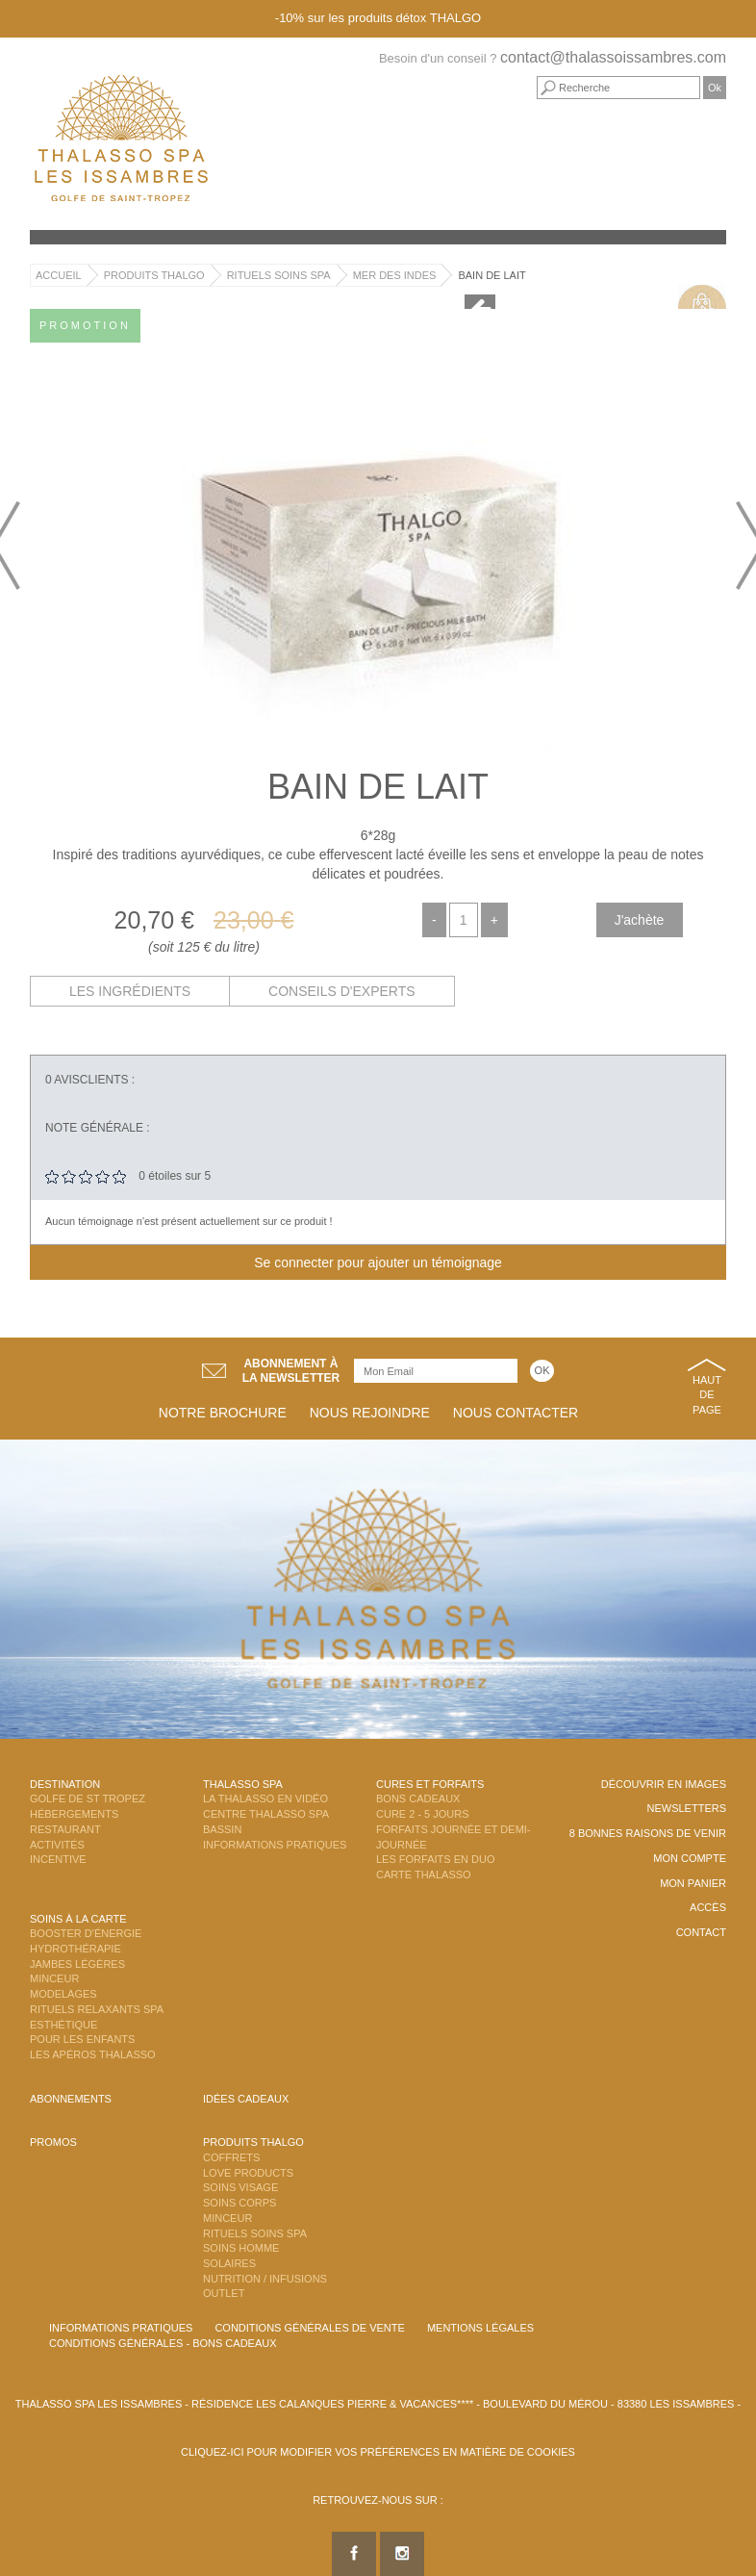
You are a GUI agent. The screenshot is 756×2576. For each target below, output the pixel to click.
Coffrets (231, 2157)
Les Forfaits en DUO (435, 1859)
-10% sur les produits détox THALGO (378, 18)
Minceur (54, 1978)
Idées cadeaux (246, 2098)
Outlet (223, 2293)
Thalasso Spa (243, 1784)
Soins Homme (241, 2248)
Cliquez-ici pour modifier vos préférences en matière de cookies (378, 2452)
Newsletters (686, 1808)
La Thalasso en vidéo (265, 1798)
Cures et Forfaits (430, 1784)
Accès (708, 1907)
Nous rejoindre (370, 1412)
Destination (65, 1784)
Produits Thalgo (154, 275)
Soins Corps (239, 2202)
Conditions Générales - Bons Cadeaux (163, 2343)
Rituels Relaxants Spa (97, 2009)
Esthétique (63, 2024)
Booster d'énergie (85, 1933)
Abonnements (71, 2098)
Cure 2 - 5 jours (422, 1814)
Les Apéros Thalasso (93, 2054)
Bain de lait (491, 275)
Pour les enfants (82, 2039)
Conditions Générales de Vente (309, 2328)
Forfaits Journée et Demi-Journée (453, 1837)
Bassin (222, 1829)
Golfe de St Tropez (87, 1798)
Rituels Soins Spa (279, 275)
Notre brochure (223, 1412)
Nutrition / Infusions (265, 2278)
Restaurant (65, 1829)
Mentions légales (480, 2328)
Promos (53, 2142)
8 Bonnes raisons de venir (647, 1833)
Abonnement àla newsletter (291, 1371)
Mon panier (693, 1883)
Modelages (63, 1994)
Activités (57, 1844)
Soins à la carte (78, 1919)
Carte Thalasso (423, 1874)
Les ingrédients (129, 991)
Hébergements (74, 1814)
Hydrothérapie (75, 1948)
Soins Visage (240, 2187)
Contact (701, 1932)
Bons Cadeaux (418, 1798)
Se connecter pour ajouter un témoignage (378, 1262)
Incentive (58, 1859)
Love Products (248, 2173)
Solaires (229, 2263)
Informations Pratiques (274, 1844)
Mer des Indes (395, 275)
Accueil (59, 275)
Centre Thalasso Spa (266, 1814)
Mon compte (689, 1858)
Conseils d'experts (342, 991)
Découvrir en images (663, 1784)
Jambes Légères (77, 1964)
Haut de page (707, 1395)
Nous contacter (515, 1412)
